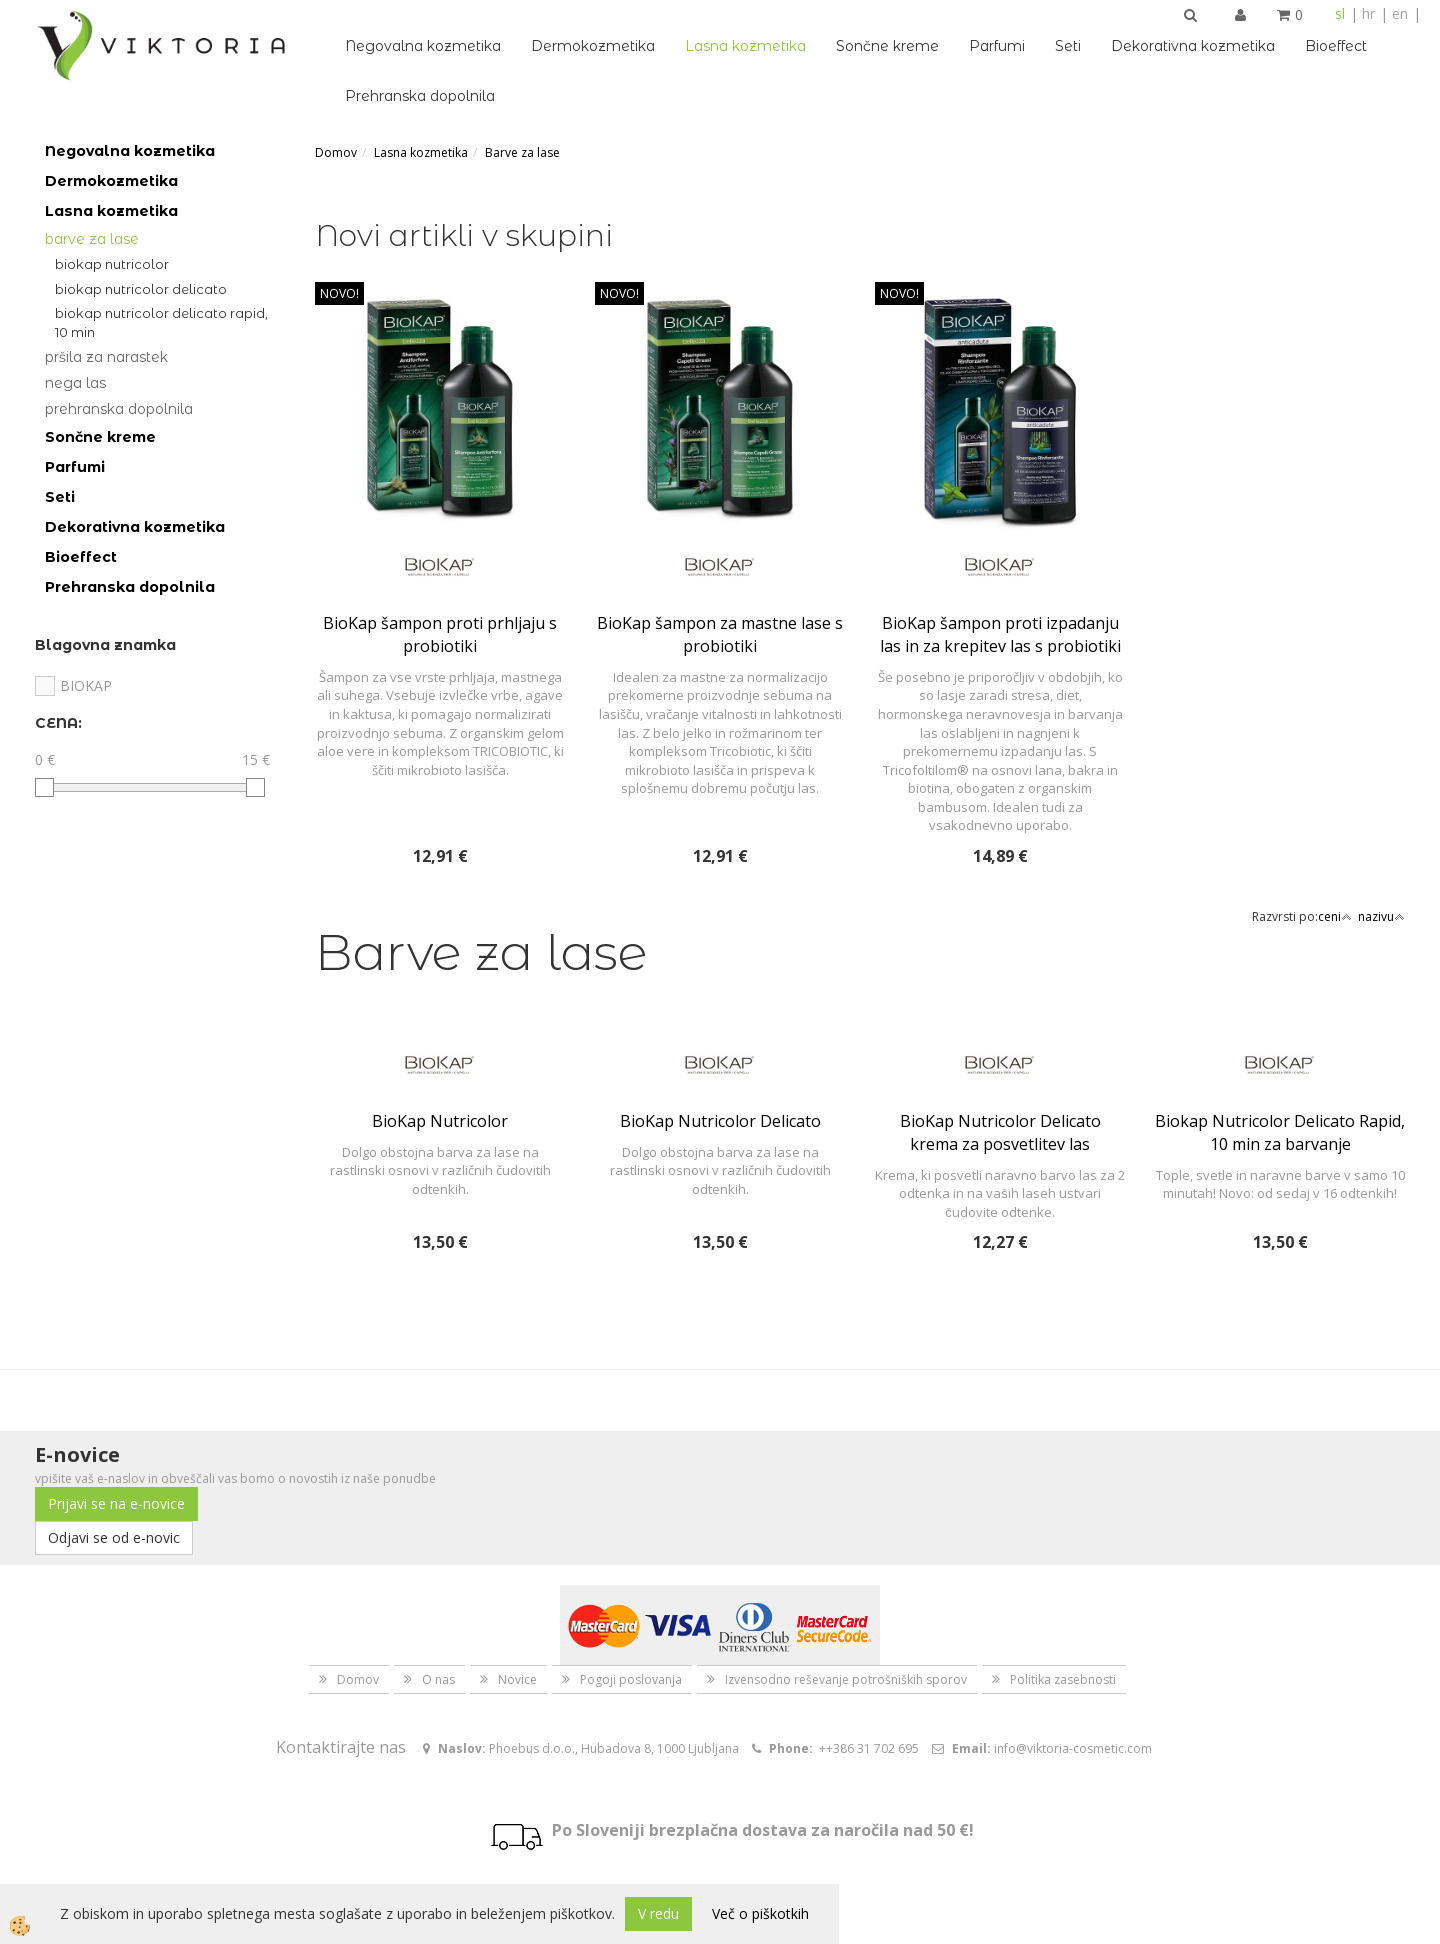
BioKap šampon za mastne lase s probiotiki (720, 634)
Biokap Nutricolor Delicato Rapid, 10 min (161, 322)
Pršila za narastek (106, 357)
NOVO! (339, 293)
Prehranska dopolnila (420, 96)
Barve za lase (92, 239)
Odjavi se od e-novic (114, 1537)
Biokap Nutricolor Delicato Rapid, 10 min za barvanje (1280, 1132)
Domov (336, 152)
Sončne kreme (887, 46)
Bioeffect (1336, 46)
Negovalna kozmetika (423, 46)
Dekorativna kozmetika (1193, 46)
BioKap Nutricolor (112, 264)
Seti (1068, 46)
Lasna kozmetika (745, 46)
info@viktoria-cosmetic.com (1073, 1748)
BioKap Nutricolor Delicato (141, 289)
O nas (438, 1679)
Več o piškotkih (760, 1913)
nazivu (1381, 916)
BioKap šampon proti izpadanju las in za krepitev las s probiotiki (1000, 634)
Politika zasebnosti (1063, 1679)
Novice (517, 1679)
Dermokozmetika (593, 46)
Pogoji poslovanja (631, 1679)
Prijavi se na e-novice (116, 1503)
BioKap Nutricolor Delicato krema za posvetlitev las (1000, 1132)
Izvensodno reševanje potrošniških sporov (846, 1679)
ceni (1335, 916)
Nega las (75, 383)
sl (1340, 13)
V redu (658, 1913)
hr (1368, 13)
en (1400, 13)
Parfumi (997, 46)
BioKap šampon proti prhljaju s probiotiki (440, 634)
